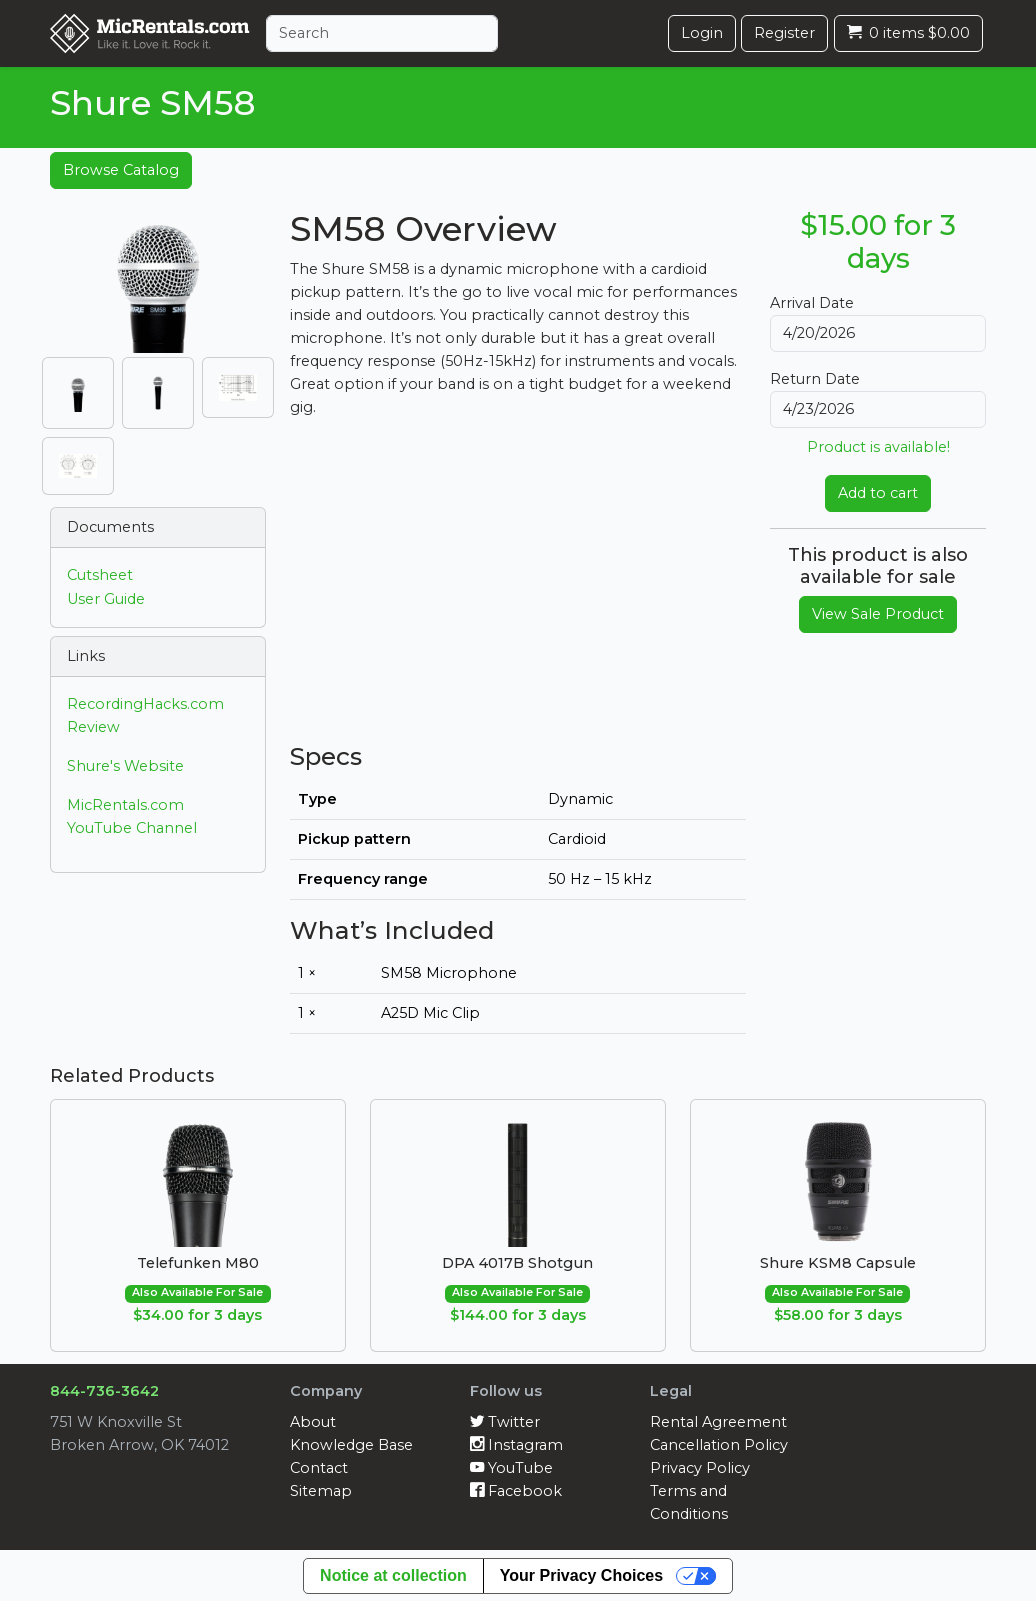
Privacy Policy (700, 1468)
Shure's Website (125, 766)
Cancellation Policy (719, 1445)
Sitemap (321, 1491)
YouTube (511, 1468)
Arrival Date (812, 303)
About (313, 1422)
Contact (319, 1468)
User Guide (106, 599)
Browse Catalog (121, 170)
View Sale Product (878, 614)
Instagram (516, 1445)
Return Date (815, 379)
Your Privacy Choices (581, 1575)
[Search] (382, 33)
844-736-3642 (104, 1391)
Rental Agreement (718, 1422)
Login (702, 33)
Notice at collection (393, 1575)
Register (784, 33)
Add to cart (878, 493)
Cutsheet (100, 575)
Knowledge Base (351, 1445)
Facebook (516, 1491)
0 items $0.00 (908, 33)
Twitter (505, 1422)
